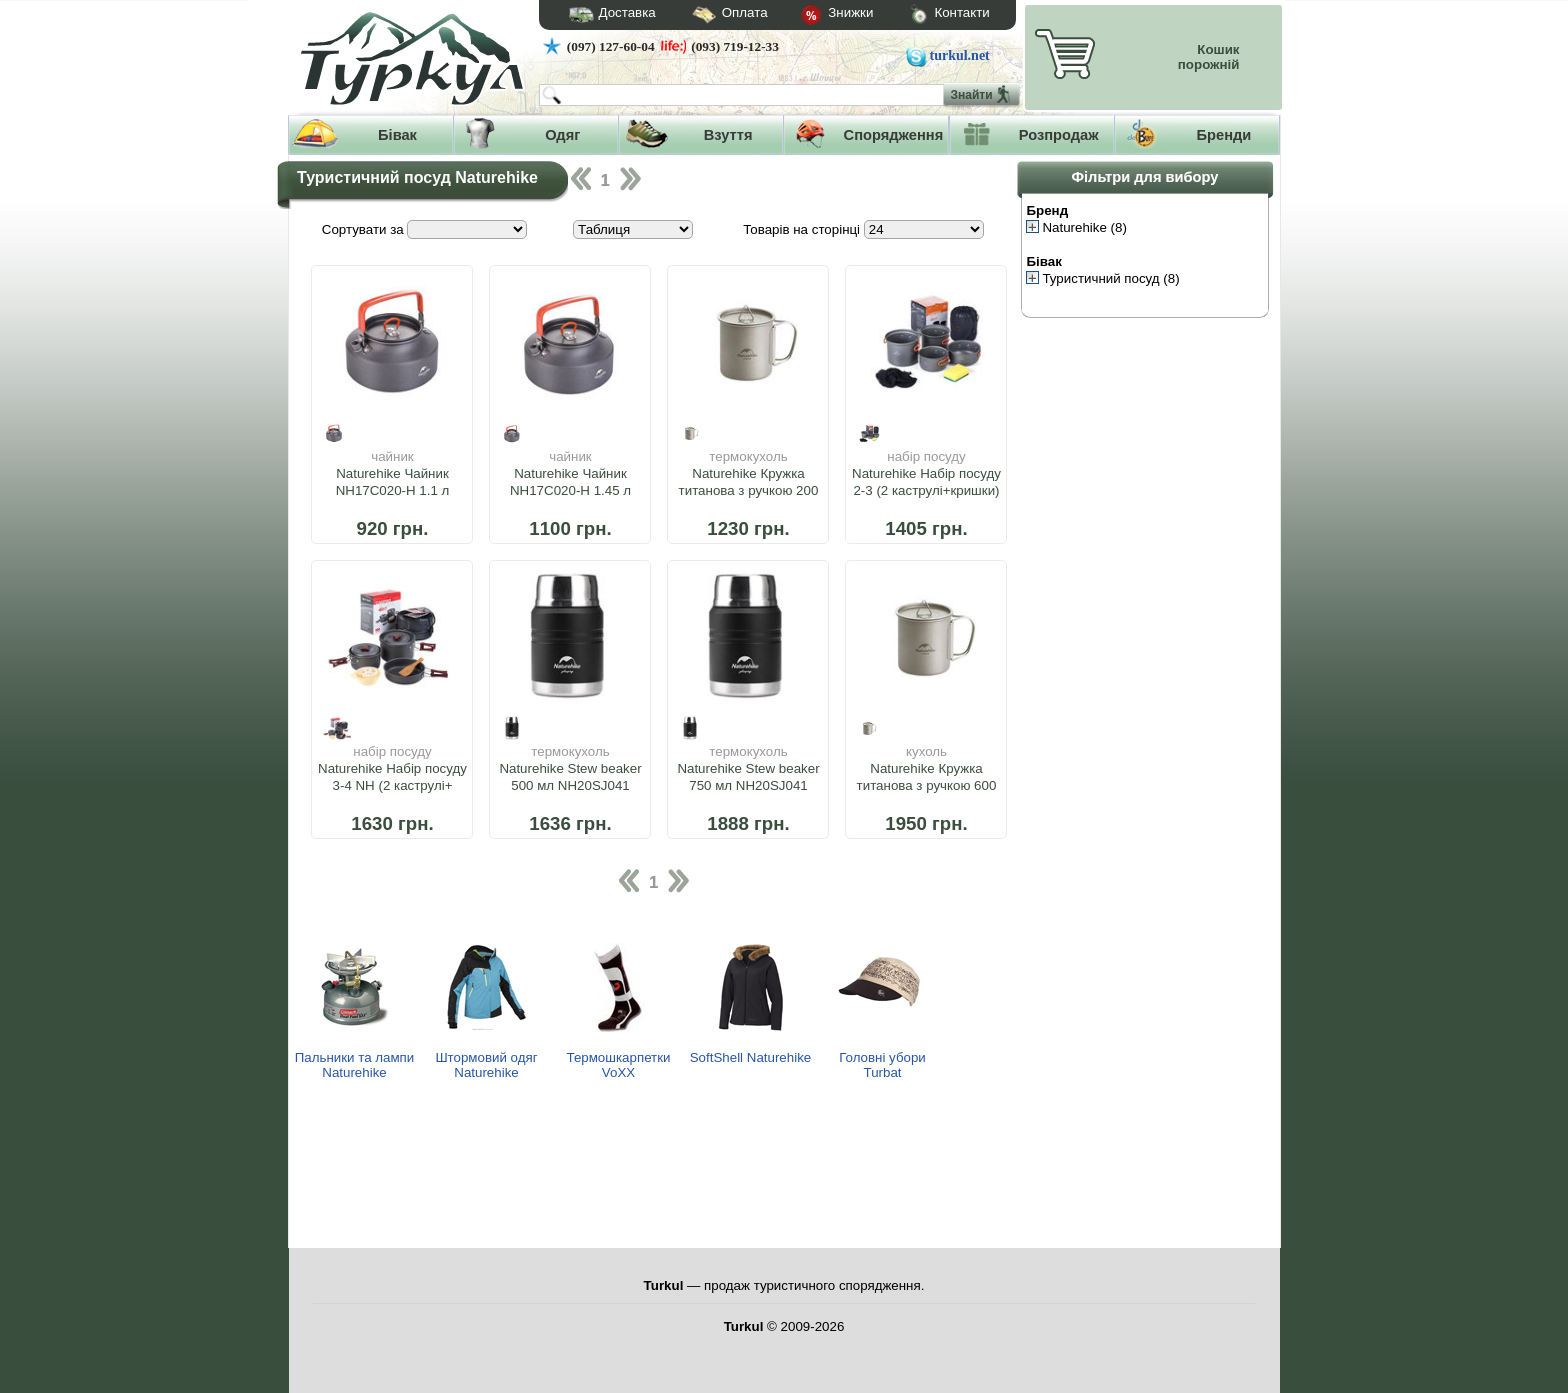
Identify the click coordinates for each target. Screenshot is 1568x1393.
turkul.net (960, 55)
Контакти (931, 15)
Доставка (606, 15)
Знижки (821, 16)
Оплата (712, 15)
